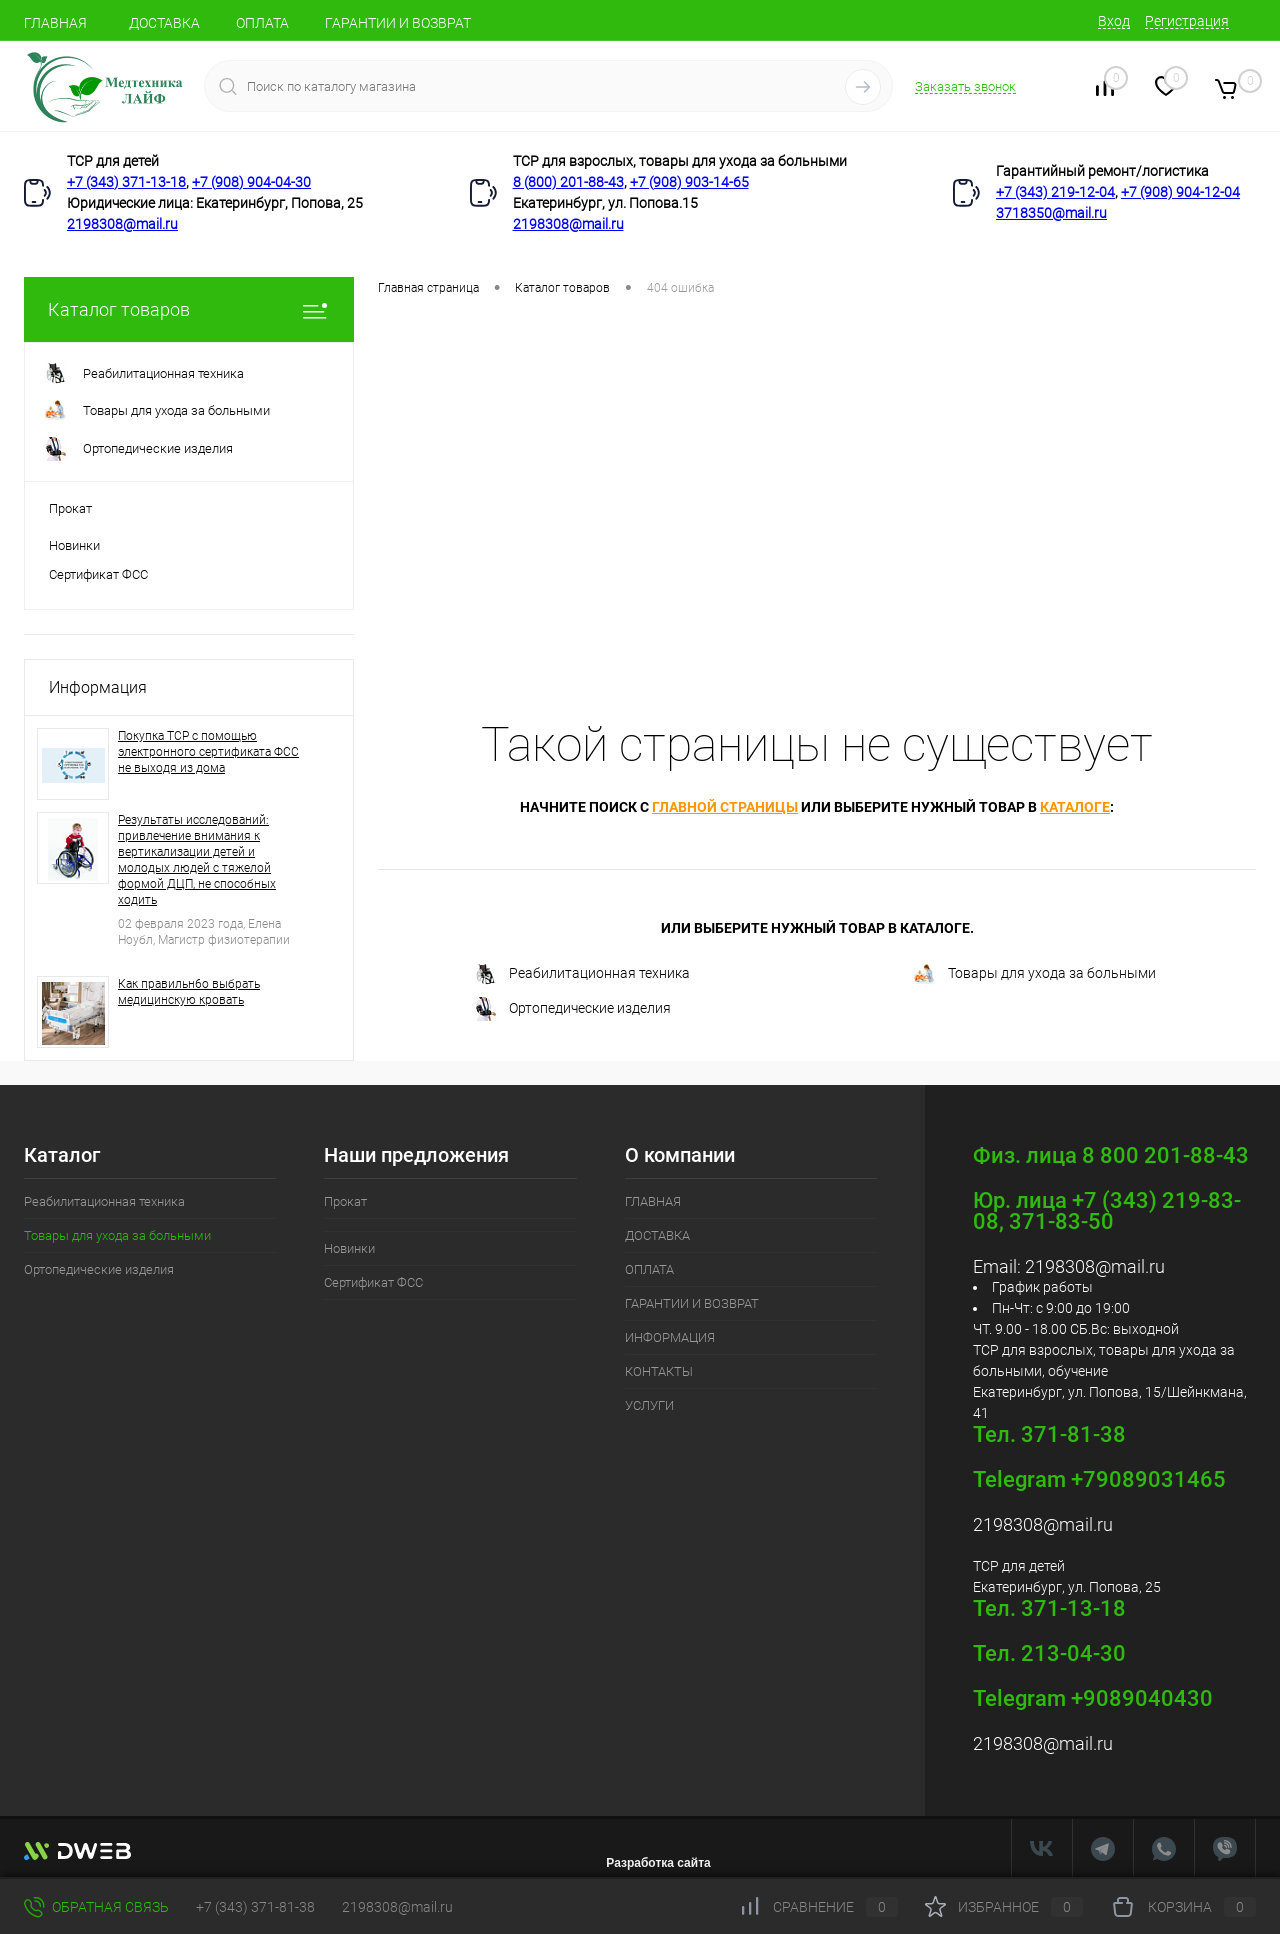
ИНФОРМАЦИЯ (670, 1337)
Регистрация (1187, 21)
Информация (98, 687)
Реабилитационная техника (581, 974)
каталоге (1075, 807)
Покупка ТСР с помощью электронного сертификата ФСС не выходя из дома (208, 752)
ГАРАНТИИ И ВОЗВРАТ (398, 23)
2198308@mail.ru (122, 224)
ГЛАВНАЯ (55, 23)
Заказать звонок (965, 86)
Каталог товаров (189, 309)
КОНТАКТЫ (659, 1371)
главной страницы (725, 807)
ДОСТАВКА (164, 23)
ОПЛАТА (262, 23)
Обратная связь (96, 1907)
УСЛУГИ (649, 1405)
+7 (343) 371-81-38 (255, 1907)
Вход (1114, 21)
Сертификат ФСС (98, 574)
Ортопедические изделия (572, 1009)
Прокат (70, 508)
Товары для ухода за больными (1034, 974)
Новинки (74, 545)
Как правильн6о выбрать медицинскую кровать (189, 992)
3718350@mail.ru (1051, 213)
